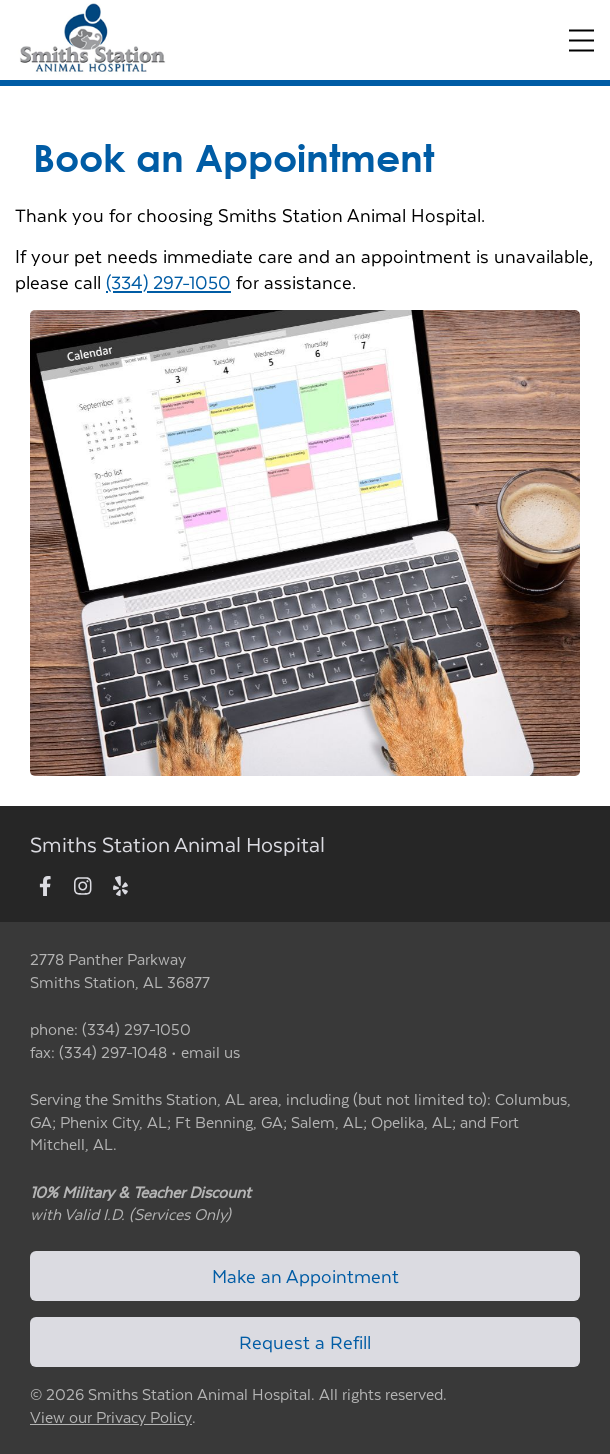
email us (210, 1051)
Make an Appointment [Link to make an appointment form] (305, 1275)
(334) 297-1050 (168, 281)
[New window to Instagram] (83, 886)
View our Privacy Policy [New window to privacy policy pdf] (111, 1417)
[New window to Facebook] (45, 886)
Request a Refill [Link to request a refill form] (305, 1341)
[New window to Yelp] (120, 886)
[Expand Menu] (581, 40)
